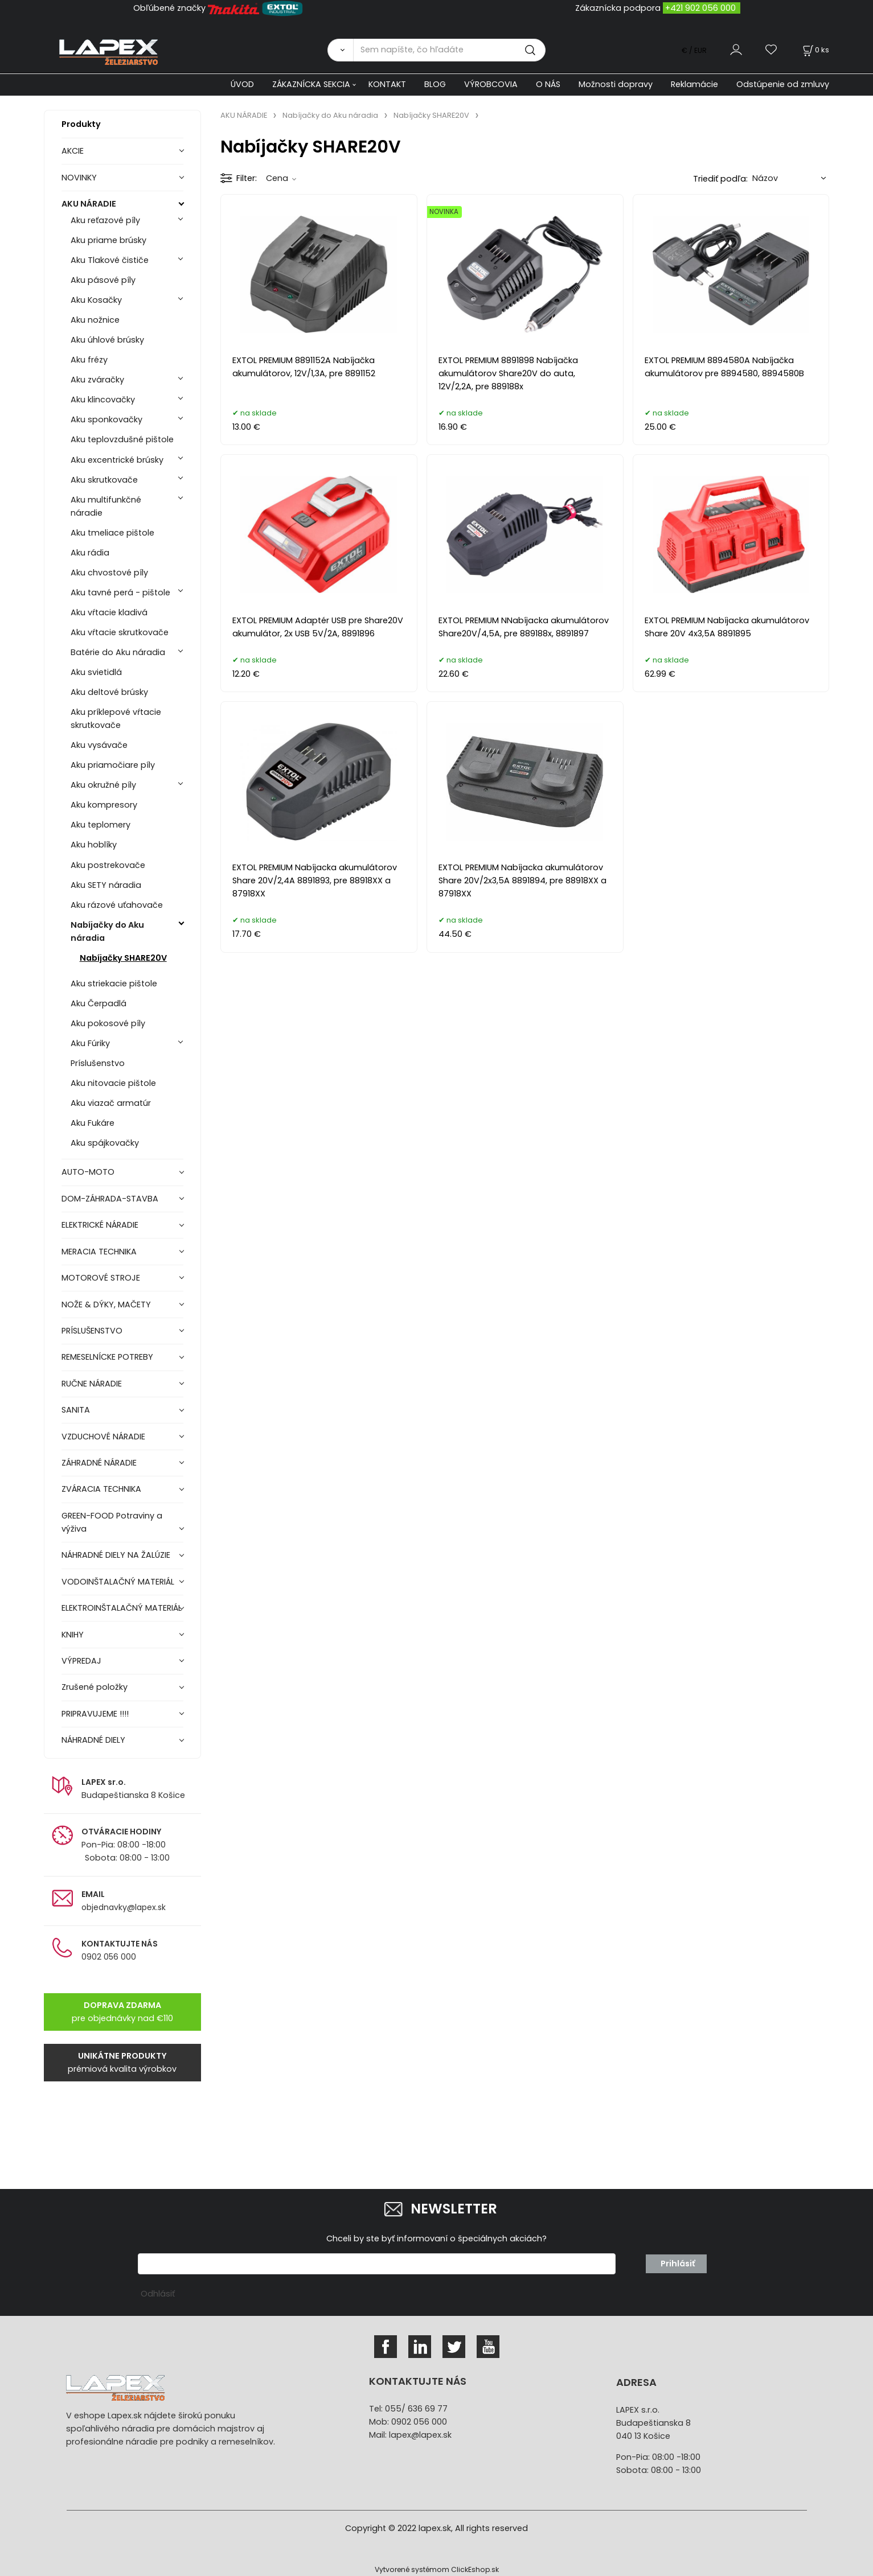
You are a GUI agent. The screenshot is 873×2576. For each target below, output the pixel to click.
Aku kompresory (104, 804)
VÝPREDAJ (81, 1660)
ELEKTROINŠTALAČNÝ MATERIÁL (122, 1608)
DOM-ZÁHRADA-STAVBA (110, 1198)
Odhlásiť (158, 2293)
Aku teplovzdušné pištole (122, 439)
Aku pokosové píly (108, 1023)
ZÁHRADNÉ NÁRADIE (99, 1462)
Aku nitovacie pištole (113, 1083)
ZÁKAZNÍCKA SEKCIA (311, 84)
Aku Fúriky (90, 1043)
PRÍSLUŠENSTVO (92, 1330)
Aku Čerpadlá (98, 1003)
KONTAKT (387, 84)
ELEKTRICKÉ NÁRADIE (100, 1225)
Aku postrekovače (108, 865)
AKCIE (73, 151)
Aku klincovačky (103, 399)
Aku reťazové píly (105, 220)
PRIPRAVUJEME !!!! (95, 1713)
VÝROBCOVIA (491, 84)
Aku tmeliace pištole (112, 532)
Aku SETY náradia (106, 885)
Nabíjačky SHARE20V (123, 958)
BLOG (435, 84)
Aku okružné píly (103, 785)
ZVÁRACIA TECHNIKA (101, 1489)
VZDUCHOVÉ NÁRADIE (103, 1436)
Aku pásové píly (103, 280)
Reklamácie (694, 84)
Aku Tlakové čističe (110, 260)
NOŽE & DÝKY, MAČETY (106, 1304)
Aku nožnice (95, 320)
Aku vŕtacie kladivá (109, 612)
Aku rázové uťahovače (117, 905)
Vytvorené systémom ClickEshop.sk (437, 2569)
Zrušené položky (95, 1687)
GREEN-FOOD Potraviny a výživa (112, 1522)
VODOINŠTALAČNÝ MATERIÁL (118, 1581)
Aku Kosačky (96, 300)
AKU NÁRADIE (89, 203)
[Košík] (815, 49)
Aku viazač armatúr (111, 1103)
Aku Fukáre (92, 1123)
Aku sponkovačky (106, 419)
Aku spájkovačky (105, 1143)
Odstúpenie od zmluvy (782, 84)
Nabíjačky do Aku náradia (107, 931)
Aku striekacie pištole (114, 983)
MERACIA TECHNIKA (99, 1251)
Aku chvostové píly (109, 572)
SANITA (76, 1409)
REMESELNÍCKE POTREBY (107, 1357)
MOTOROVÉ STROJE (101, 1277)
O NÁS (548, 84)
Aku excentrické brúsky (117, 460)
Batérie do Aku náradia (118, 652)
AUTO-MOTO (88, 1172)
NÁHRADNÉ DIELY (93, 1740)
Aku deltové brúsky (109, 692)
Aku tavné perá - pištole (120, 592)
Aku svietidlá (96, 672)
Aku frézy (89, 359)
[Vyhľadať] (340, 50)
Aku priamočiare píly (113, 765)
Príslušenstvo (98, 1063)
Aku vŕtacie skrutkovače (120, 632)
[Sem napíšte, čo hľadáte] (449, 50)
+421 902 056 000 (700, 8)
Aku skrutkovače (104, 479)
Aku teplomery (100, 824)
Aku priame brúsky (108, 240)
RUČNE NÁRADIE (92, 1383)
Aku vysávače (99, 745)
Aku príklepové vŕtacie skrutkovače (116, 718)
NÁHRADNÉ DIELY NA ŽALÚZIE (116, 1555)
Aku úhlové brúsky (107, 339)
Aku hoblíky (94, 844)
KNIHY (73, 1634)
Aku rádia (90, 552)
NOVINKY (79, 177)
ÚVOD (242, 84)
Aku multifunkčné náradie (106, 506)
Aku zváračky (97, 379)
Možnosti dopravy (616, 84)
